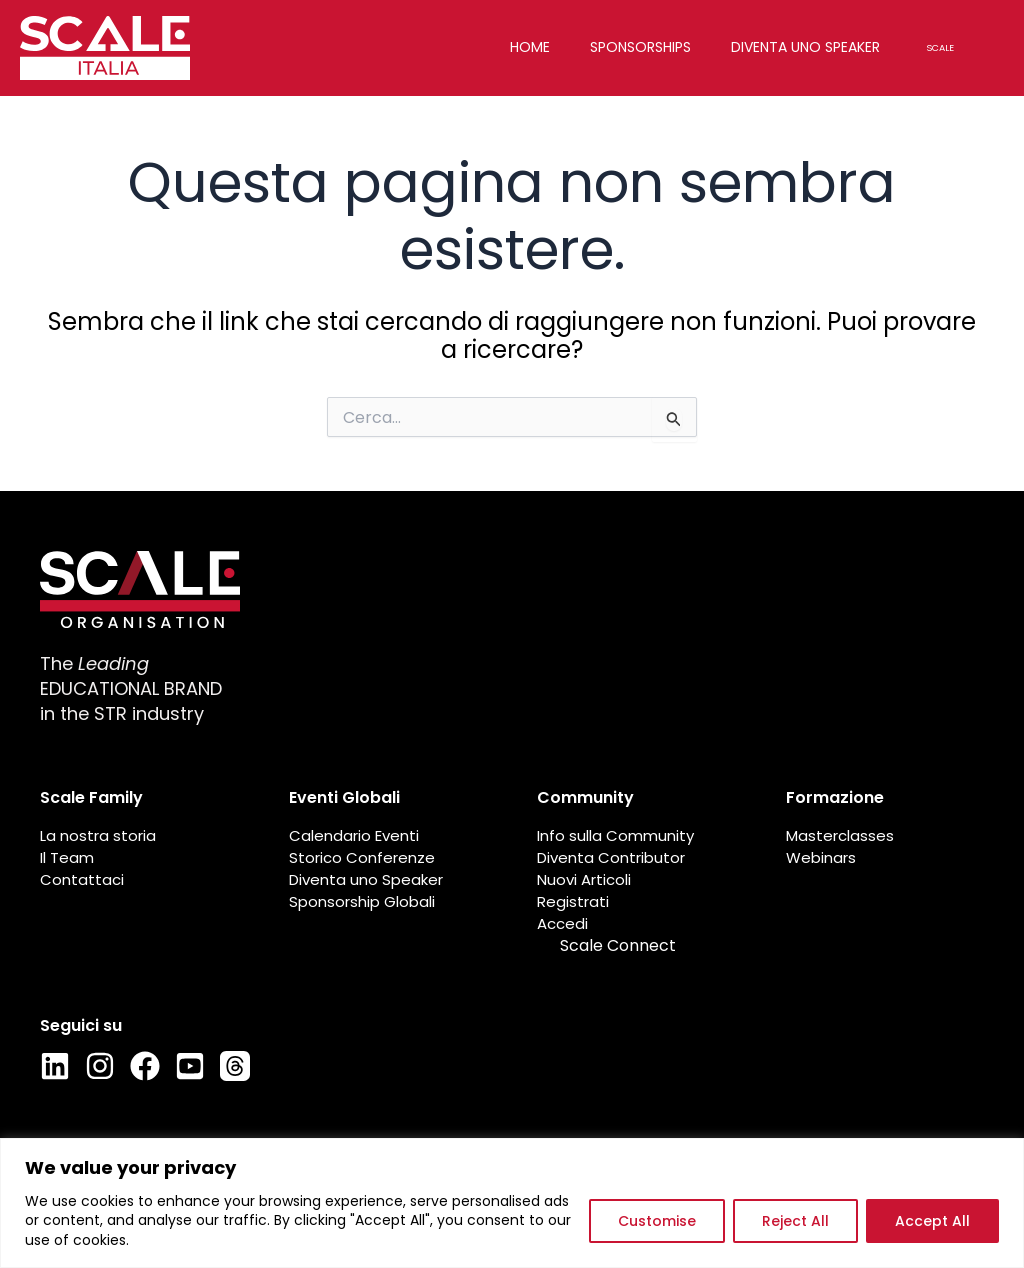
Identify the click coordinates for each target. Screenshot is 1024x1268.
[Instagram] (100, 1066)
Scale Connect (618, 945)
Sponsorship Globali (362, 902)
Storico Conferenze (362, 858)
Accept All (932, 1221)
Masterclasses (840, 836)
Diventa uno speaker (819, 47)
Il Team (67, 858)
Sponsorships (654, 47)
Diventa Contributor (611, 858)
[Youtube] (190, 1066)
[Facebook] (145, 1066)
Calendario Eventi (354, 836)
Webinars (821, 858)
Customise (657, 1221)
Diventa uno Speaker (366, 880)
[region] (512, 1203)
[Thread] (235, 1066)
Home (544, 47)
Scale (954, 47)
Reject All (795, 1221)
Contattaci (82, 880)
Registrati (573, 902)
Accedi (562, 924)
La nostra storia (98, 836)
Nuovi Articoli (584, 880)
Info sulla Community (615, 836)
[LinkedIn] (55, 1066)
